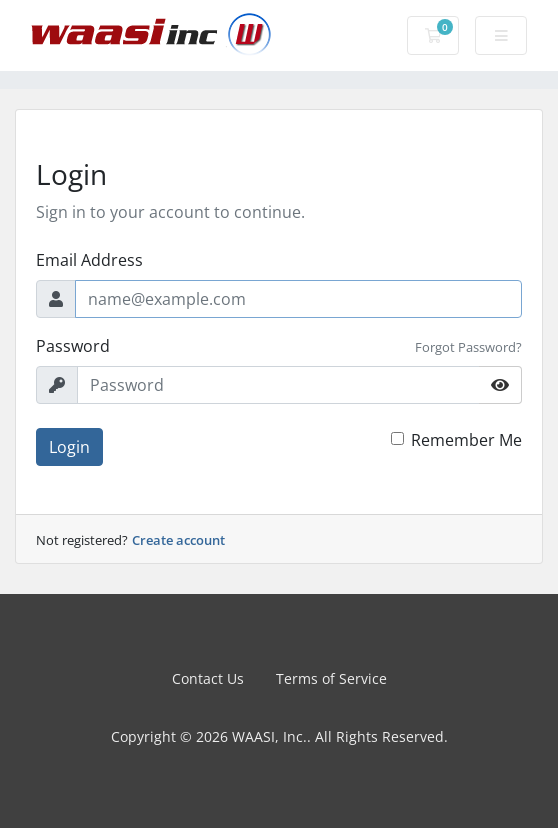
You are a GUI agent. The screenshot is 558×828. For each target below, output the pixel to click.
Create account (178, 540)
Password (73, 346)
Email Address (89, 260)
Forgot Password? (468, 347)
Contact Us (208, 678)
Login (69, 447)
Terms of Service (331, 678)
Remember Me (466, 440)
